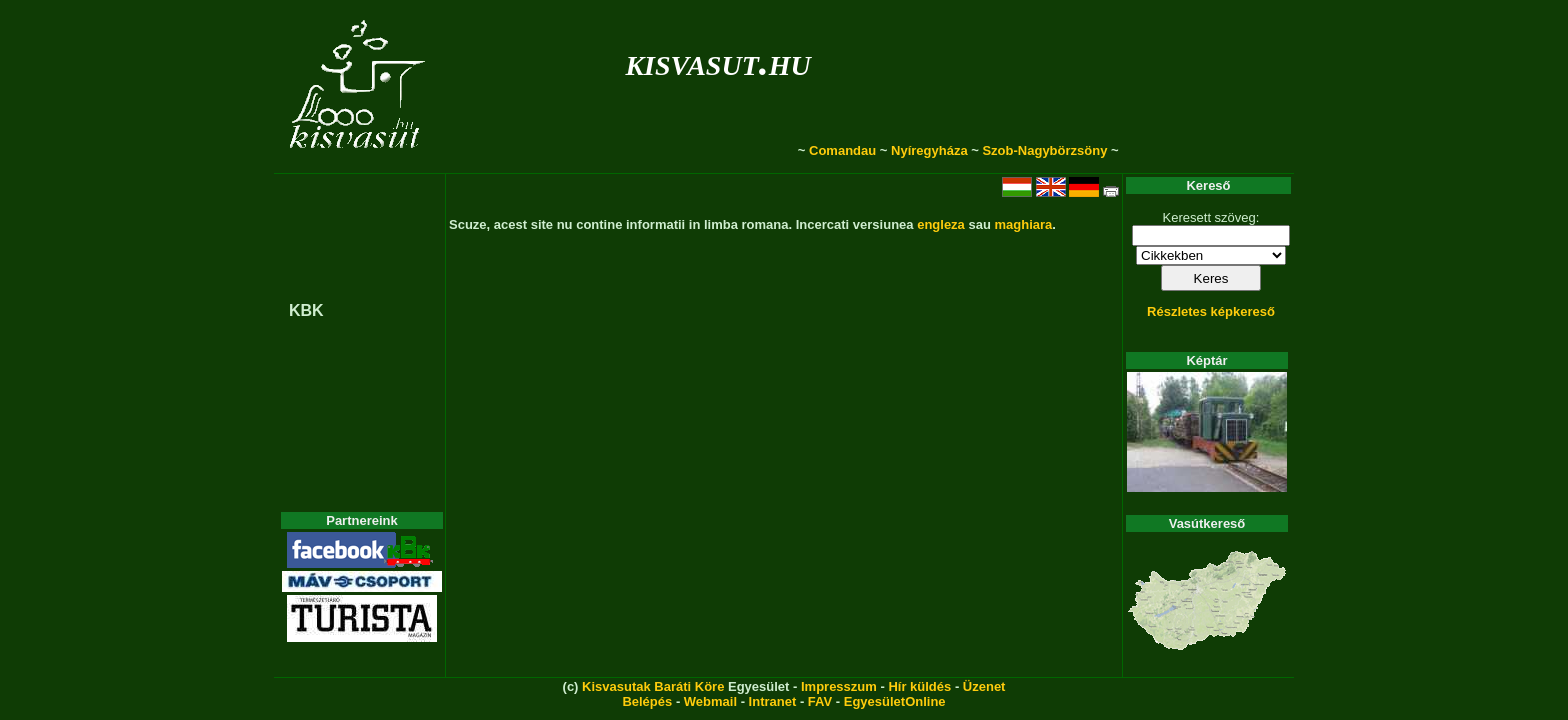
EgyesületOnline (895, 701)
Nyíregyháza (929, 150)
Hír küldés (919, 686)
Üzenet (984, 686)
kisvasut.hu (717, 61)
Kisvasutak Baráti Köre (653, 686)
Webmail (710, 701)
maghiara (1023, 224)
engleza (941, 224)
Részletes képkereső (1211, 311)
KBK (306, 310)
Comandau (842, 150)
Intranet (773, 701)
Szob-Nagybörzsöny (1044, 150)
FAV (820, 701)
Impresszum (839, 686)
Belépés (647, 701)
